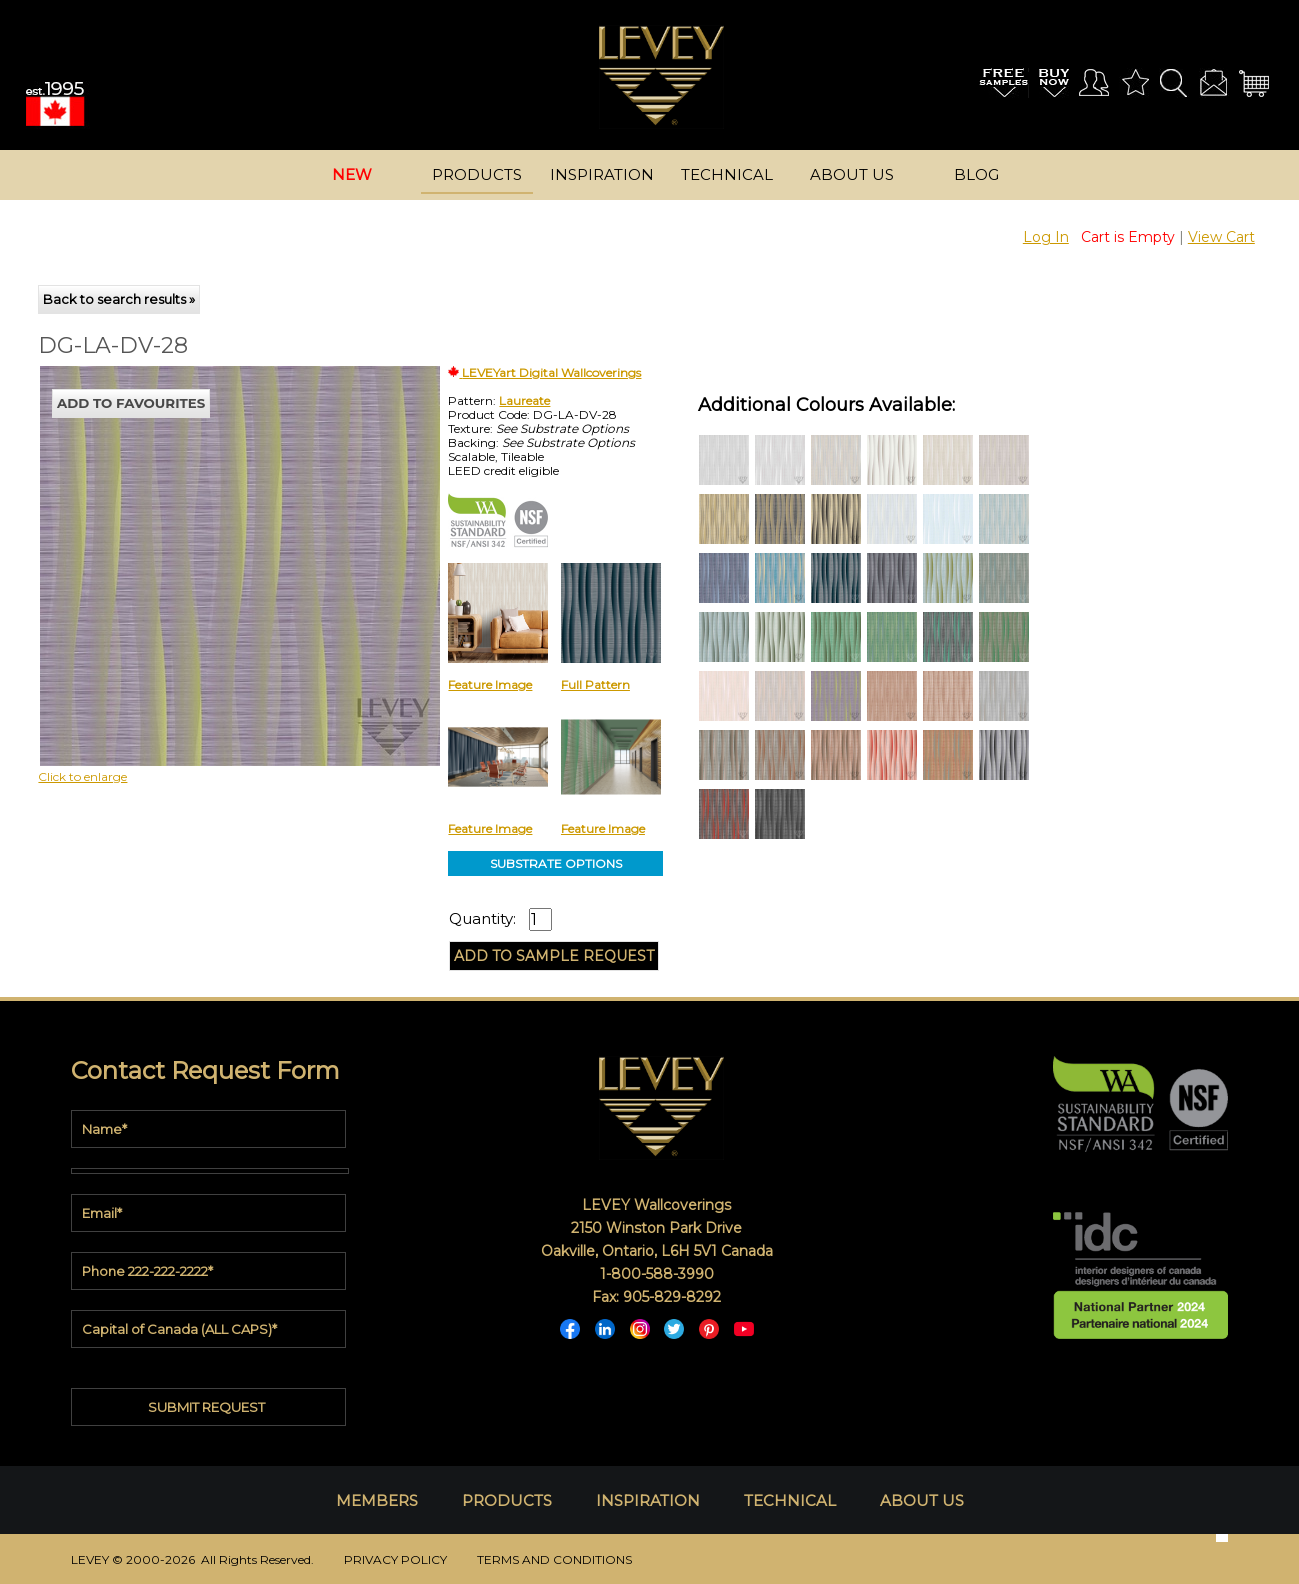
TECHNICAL (790, 1500)
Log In (1046, 237)
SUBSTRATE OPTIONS (556, 863)
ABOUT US (922, 1500)
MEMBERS (377, 1500)
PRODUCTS (507, 1500)
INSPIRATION (648, 1500)
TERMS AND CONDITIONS (554, 1559)
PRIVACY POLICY (395, 1559)
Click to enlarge (82, 776)
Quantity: (482, 919)
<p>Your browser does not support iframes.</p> (204, 541)
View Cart (1221, 237)
